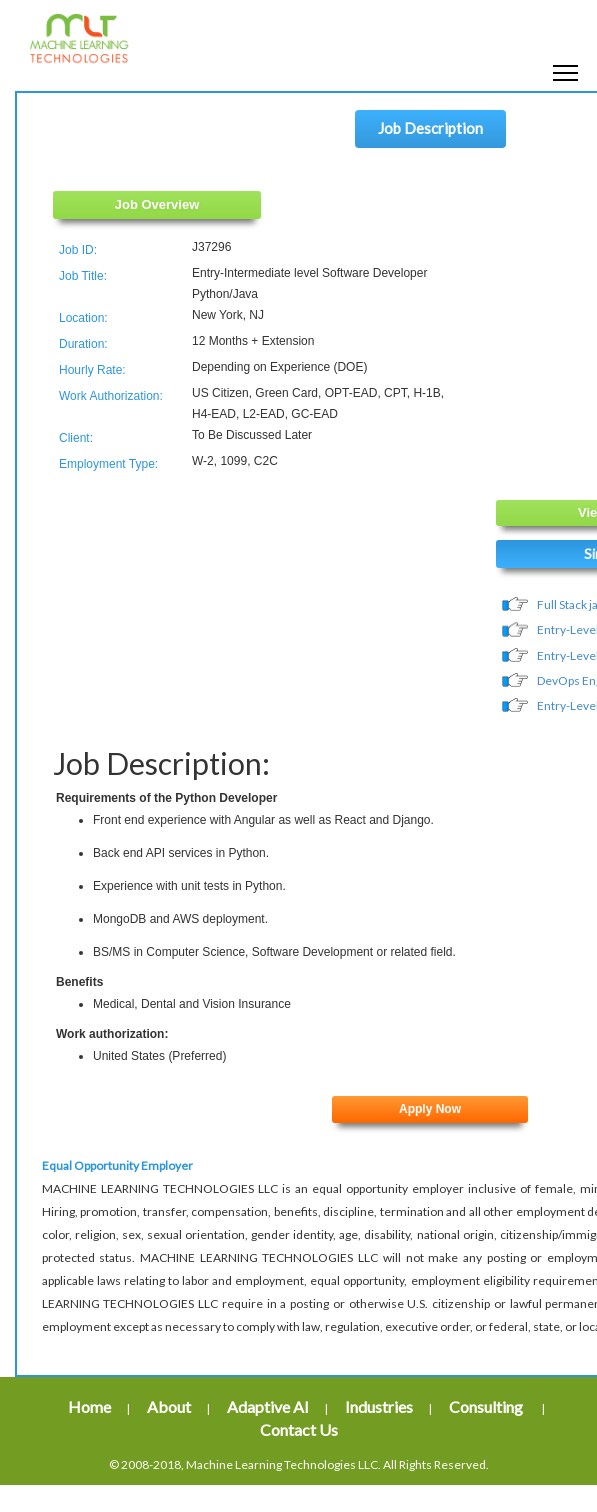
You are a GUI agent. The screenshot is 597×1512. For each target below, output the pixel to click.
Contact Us (299, 1429)
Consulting (487, 1406)
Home (89, 1406)
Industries (379, 1406)
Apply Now (430, 1109)
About (169, 1406)
